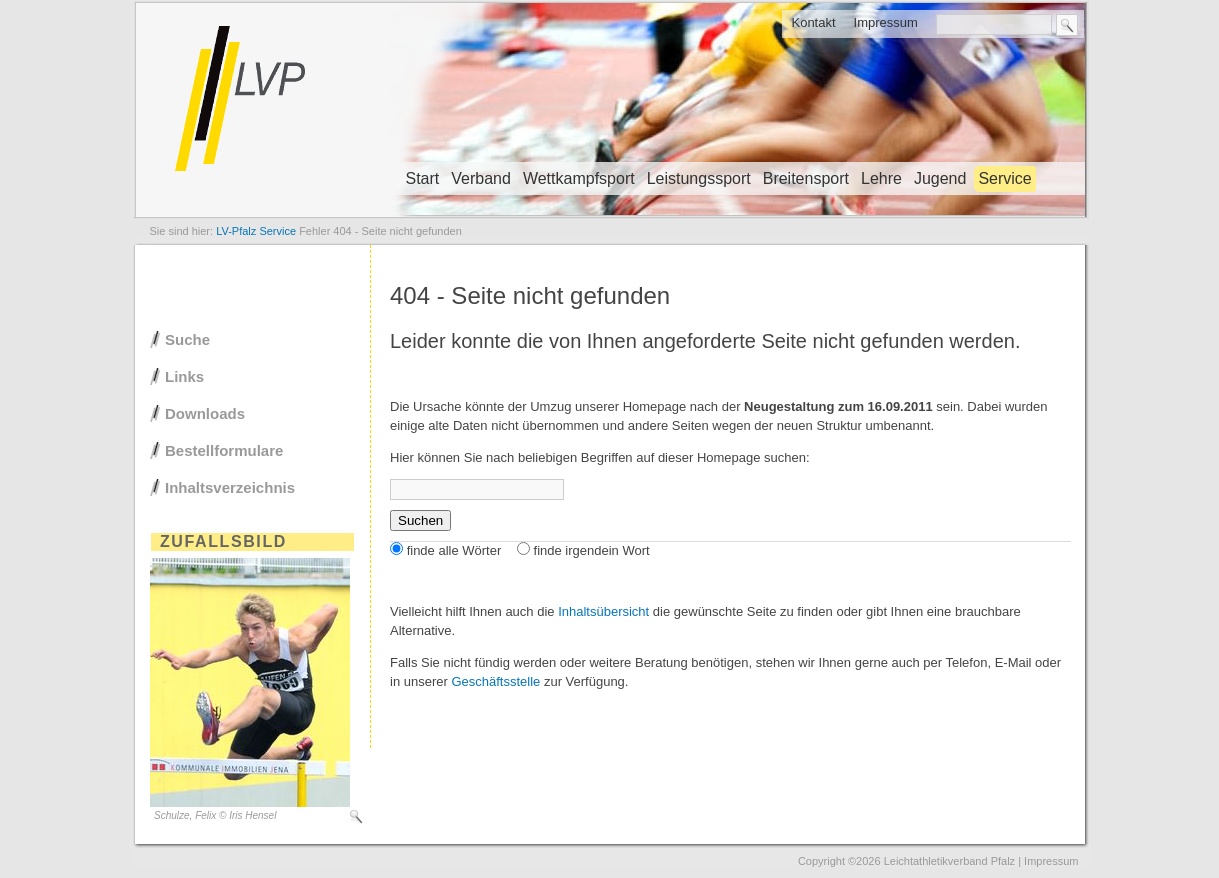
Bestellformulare (224, 450)
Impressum (886, 22)
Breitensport (806, 178)
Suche (187, 339)
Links (184, 376)
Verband (481, 178)
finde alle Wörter (454, 550)
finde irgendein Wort (592, 550)
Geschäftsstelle (495, 681)
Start (423, 178)
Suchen (420, 520)
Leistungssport (699, 178)
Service (1004, 178)
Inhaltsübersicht (603, 611)
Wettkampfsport (579, 178)
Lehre (881, 178)
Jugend (940, 178)
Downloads (205, 413)
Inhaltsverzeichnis (230, 487)
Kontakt (813, 22)
